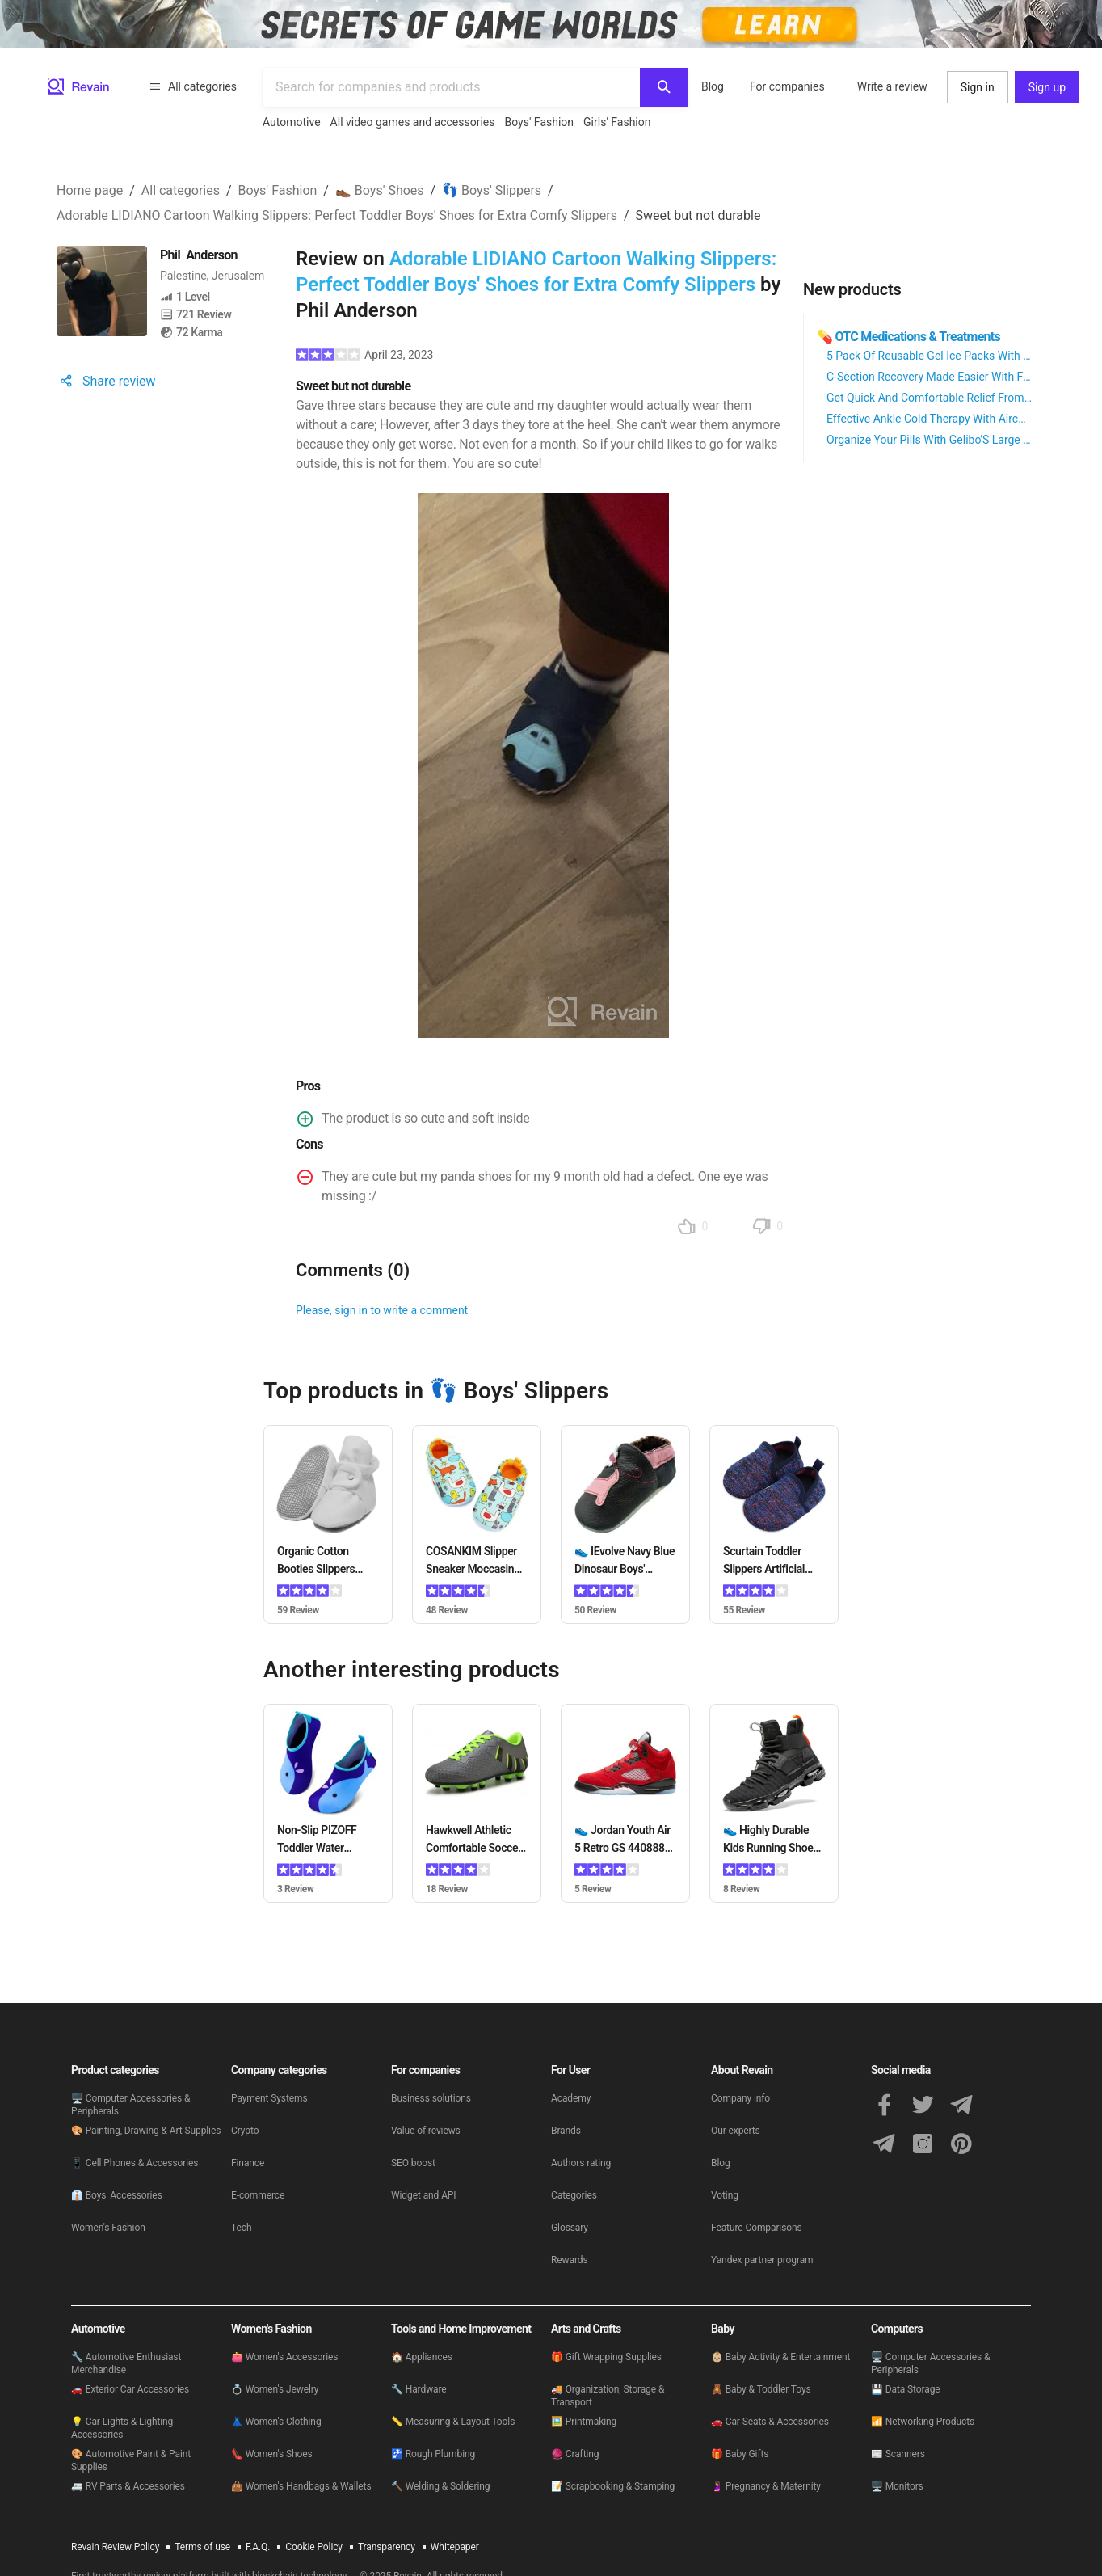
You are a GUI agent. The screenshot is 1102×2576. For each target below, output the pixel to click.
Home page (90, 190)
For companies (787, 86)
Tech (241, 2227)
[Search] (664, 87)
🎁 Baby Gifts (739, 2454)
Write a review (892, 86)
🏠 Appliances (421, 2357)
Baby (722, 2328)
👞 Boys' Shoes (379, 190)
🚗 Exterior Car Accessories (130, 2389)
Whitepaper (455, 2547)
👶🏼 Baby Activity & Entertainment (780, 2357)
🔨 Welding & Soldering (440, 2486)
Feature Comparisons (756, 2227)
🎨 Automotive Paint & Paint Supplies (131, 2460)
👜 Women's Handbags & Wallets (301, 2486)
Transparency (386, 2547)
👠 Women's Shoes (272, 2454)
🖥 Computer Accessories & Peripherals (130, 2105)
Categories (574, 2195)
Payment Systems (269, 2098)
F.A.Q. (258, 2547)
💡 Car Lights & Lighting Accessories (122, 2428)
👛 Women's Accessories (284, 2357)
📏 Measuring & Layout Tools (453, 2421)
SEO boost (413, 2163)
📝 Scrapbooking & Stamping (613, 2486)
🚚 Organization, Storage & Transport (607, 2396)
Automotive (292, 122)
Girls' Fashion (616, 122)
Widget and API (423, 2195)
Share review (106, 380)
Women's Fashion (108, 2227)
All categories (193, 86)
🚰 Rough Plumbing (433, 2454)
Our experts (735, 2130)
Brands (566, 2130)
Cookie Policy (314, 2547)
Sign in (978, 87)
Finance (247, 2163)
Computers (897, 2328)
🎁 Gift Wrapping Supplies (606, 2357)
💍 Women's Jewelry (274, 2389)
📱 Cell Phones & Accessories (134, 2163)
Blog (712, 86)
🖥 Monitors (897, 2486)
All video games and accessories (412, 122)
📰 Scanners (898, 2454)
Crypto (245, 2130)
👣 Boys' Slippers (491, 190)
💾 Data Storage (905, 2389)
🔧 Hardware (419, 2389)
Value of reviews (426, 2130)
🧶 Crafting (575, 2454)
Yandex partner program (762, 2260)
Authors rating (581, 2163)
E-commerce (257, 2195)
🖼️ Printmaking (583, 2421)
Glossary (569, 2227)
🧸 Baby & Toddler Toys (761, 2389)
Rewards (569, 2260)
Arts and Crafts (585, 2328)
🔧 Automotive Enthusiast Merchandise (126, 2363)
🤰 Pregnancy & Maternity (766, 2486)
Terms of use (202, 2547)
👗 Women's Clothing (276, 2421)
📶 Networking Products (922, 2421)
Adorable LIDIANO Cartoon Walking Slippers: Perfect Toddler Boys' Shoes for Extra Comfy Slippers (337, 215)
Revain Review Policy (115, 2547)
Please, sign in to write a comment (382, 1310)
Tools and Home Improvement (461, 2328)
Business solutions (431, 2098)
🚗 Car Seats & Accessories (770, 2421)
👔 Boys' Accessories (116, 2195)
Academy (571, 2098)
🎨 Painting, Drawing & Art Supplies (146, 2130)
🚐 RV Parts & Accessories (128, 2486)
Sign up (1047, 87)
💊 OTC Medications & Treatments (908, 336)
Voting (724, 2195)
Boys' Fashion (539, 122)
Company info (740, 2098)
